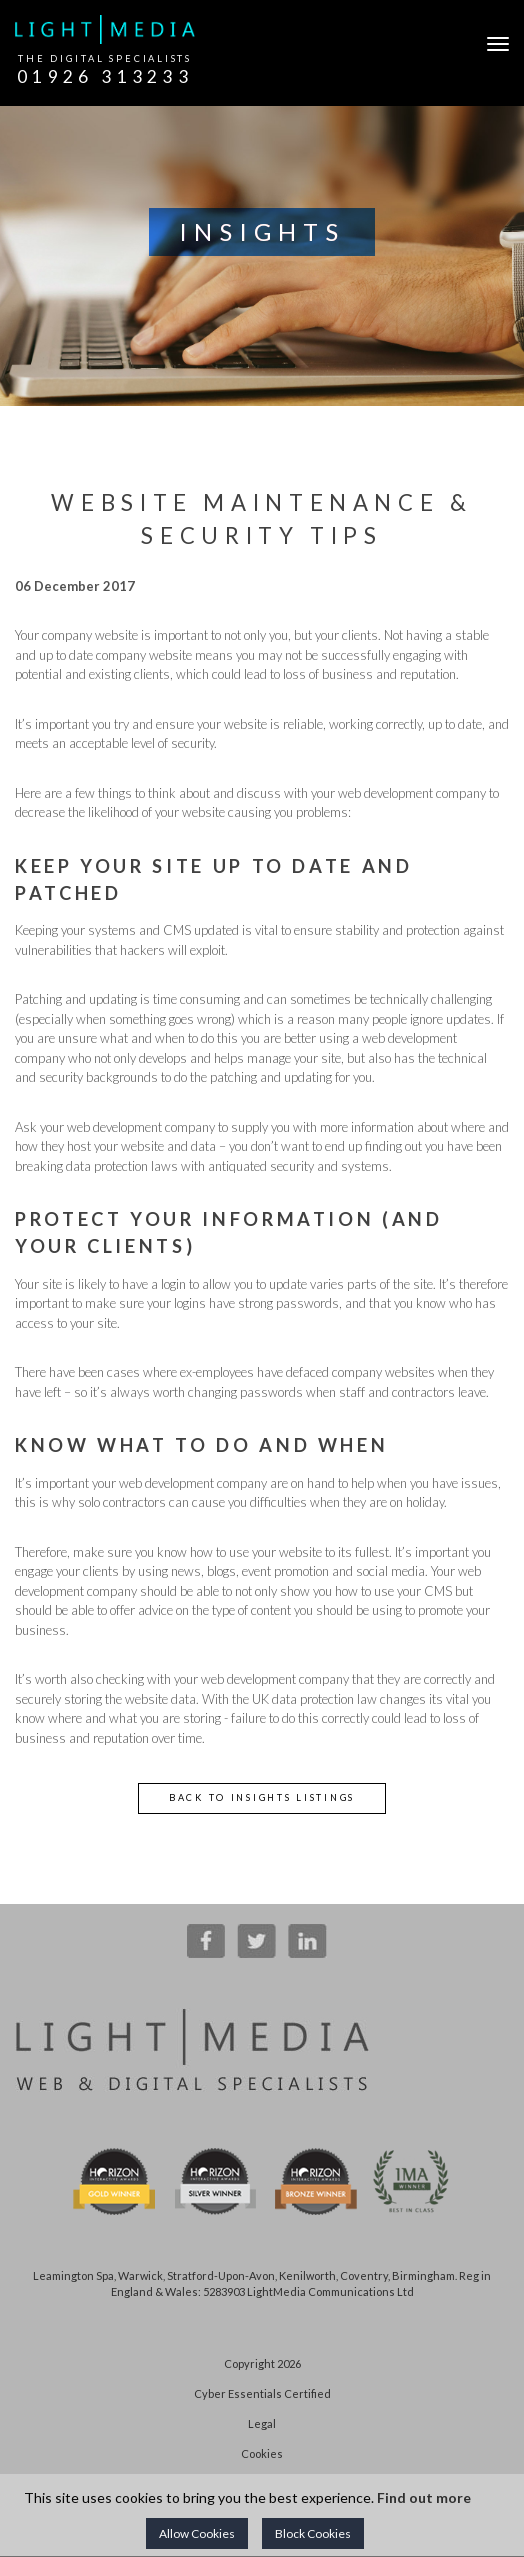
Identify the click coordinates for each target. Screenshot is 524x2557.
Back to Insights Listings (262, 1797)
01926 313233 (105, 76)
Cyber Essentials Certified (262, 2393)
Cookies (262, 2453)
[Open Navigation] (493, 44)
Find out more (424, 2497)
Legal (262, 2423)
